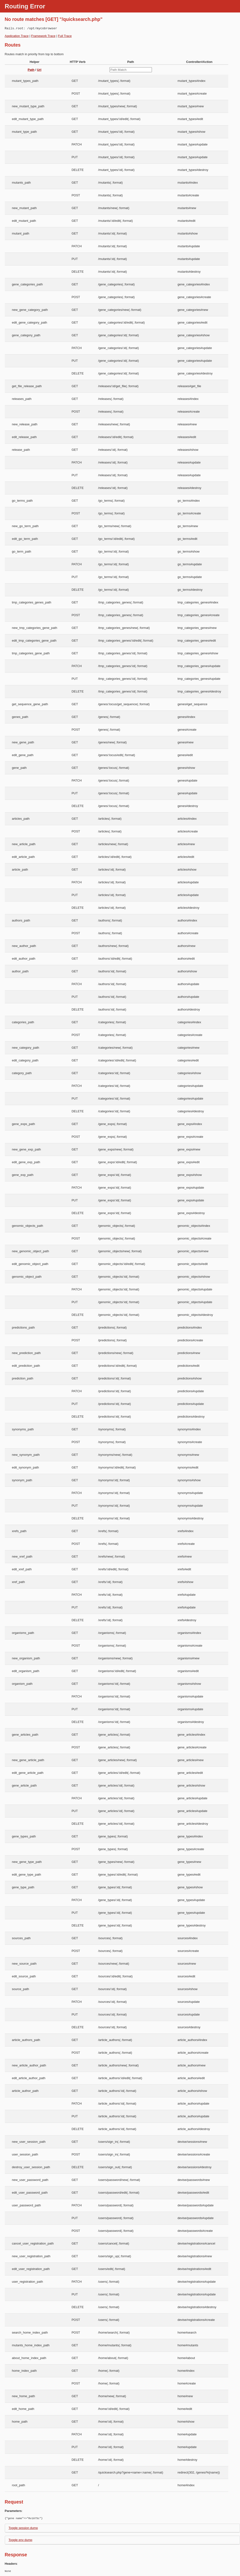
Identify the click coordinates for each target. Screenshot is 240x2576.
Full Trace (65, 36)
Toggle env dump (20, 2540)
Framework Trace (43, 36)
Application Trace (17, 36)
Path (31, 70)
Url (39, 70)
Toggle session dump (23, 2528)
